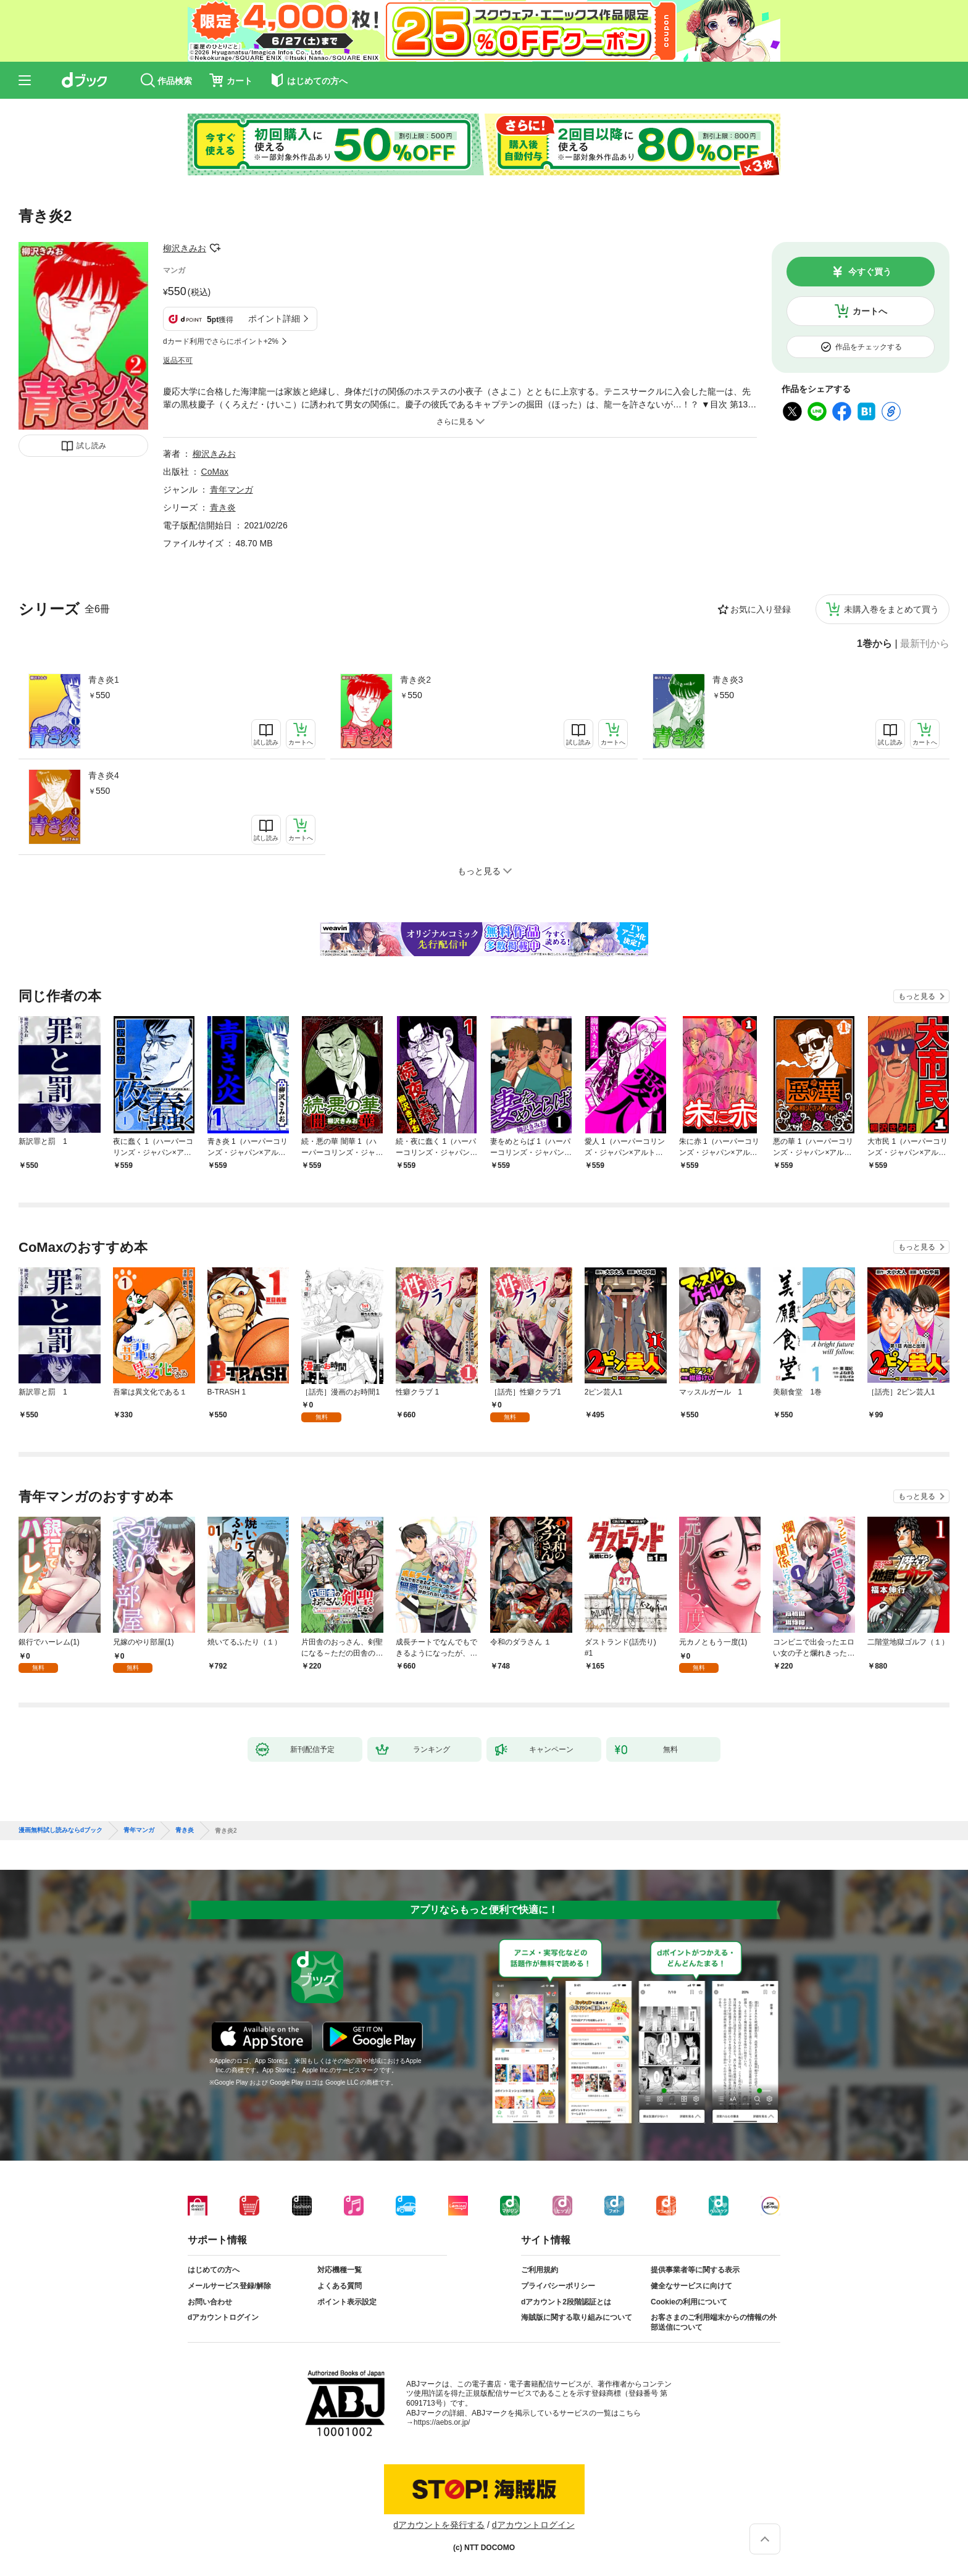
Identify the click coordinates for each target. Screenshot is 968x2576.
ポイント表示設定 (347, 2302)
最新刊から (924, 644)
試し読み (91, 445)
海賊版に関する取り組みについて (576, 2317)
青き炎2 (415, 680)
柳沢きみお (184, 248)
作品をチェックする (868, 347)
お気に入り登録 (760, 609)
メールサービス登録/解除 (229, 2286)
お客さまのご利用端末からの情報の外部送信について (714, 2322)
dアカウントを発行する (439, 2525)
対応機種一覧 (339, 2269)
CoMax (214, 472)
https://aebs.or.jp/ (442, 2422)
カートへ (870, 311)
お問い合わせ (210, 2302)
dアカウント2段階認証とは (566, 2302)
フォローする (215, 248)
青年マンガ (231, 489)
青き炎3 (727, 680)
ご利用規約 (539, 2269)
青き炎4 (103, 775)
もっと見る (916, 996)
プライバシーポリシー (558, 2286)
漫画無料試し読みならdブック (60, 1830)
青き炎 (223, 507)
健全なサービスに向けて (691, 2286)
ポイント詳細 (274, 318)
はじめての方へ (214, 2269)
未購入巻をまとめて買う (891, 609)
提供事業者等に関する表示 (695, 2269)
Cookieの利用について (689, 2302)
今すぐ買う (869, 272)
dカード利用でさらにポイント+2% (220, 341)
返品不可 (178, 360)
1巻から (874, 644)
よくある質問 (339, 2286)
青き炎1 (103, 680)
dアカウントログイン (223, 2317)
